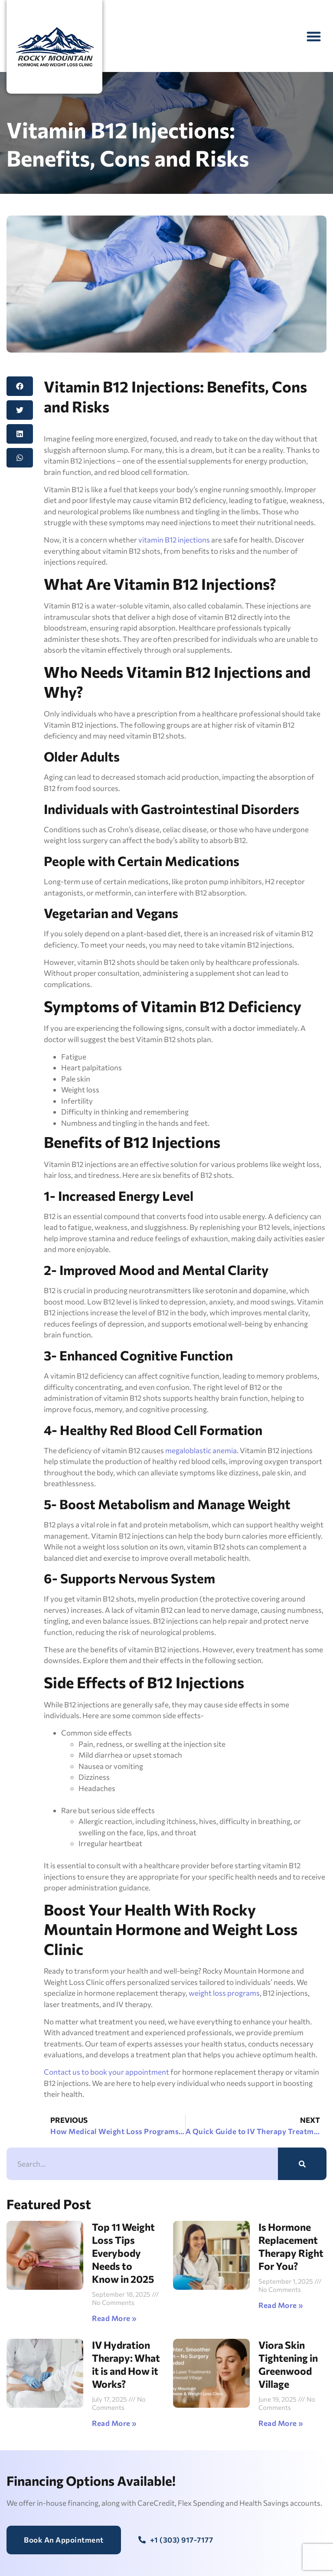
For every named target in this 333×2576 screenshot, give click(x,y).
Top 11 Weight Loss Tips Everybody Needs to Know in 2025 (123, 2253)
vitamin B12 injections (173, 539)
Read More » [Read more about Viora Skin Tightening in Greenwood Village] (281, 2423)
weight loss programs (223, 1992)
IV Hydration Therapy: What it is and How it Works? (126, 2364)
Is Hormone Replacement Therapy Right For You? (290, 2246)
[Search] (302, 2164)
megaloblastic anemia (201, 1450)
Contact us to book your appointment (106, 2071)
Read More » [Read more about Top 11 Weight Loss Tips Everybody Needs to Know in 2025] (114, 2318)
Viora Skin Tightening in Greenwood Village (288, 2364)
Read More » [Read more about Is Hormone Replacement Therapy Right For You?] (281, 2305)
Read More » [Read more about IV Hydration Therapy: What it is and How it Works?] (114, 2423)
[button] (314, 36)
